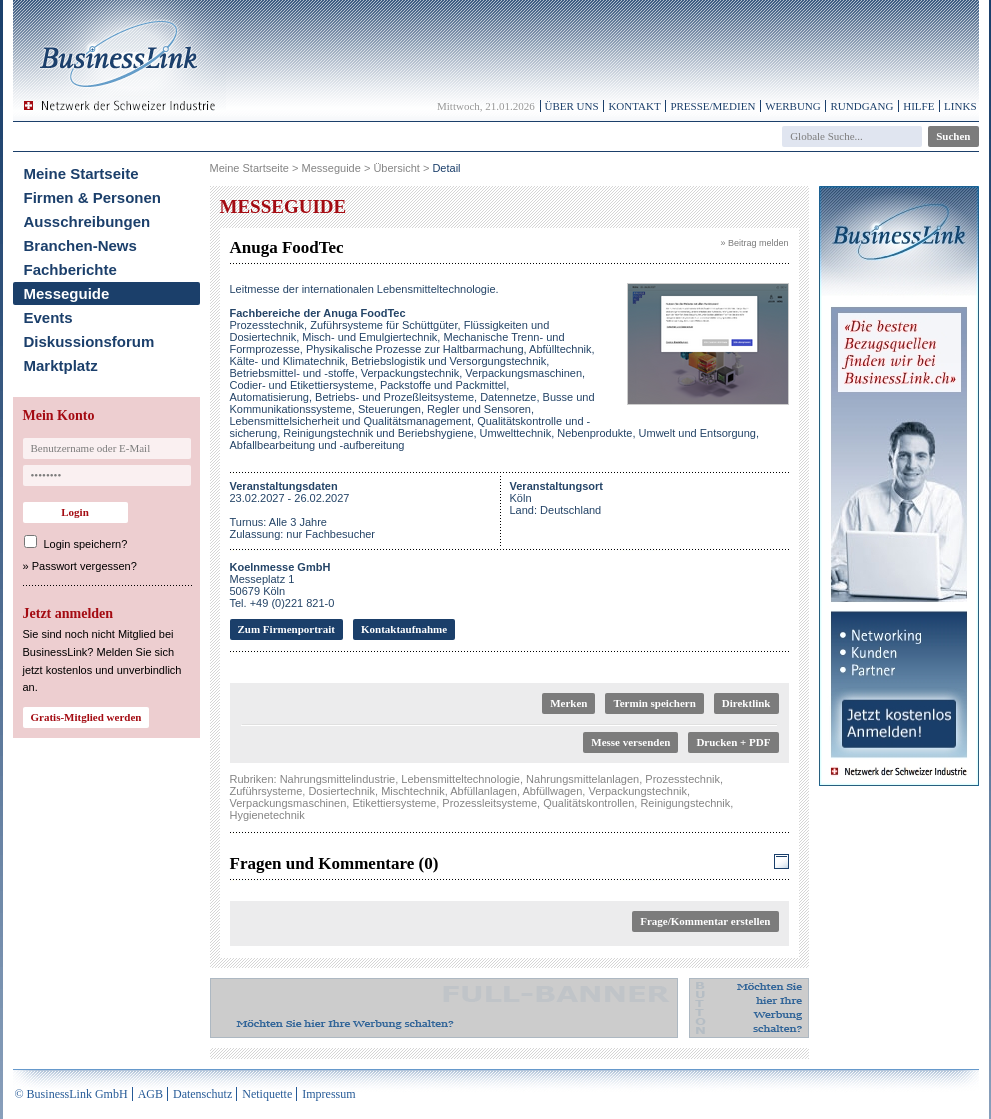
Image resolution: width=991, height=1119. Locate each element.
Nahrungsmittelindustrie (338, 779)
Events (48, 317)
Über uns (572, 106)
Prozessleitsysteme (489, 803)
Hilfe (918, 106)
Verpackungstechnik (637, 791)
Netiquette (267, 1094)
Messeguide (67, 293)
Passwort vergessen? (84, 566)
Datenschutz (202, 1094)
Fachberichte (70, 269)
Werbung (793, 106)
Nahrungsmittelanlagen (582, 779)
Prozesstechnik (682, 779)
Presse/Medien (712, 106)
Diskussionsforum (89, 341)
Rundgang (861, 106)
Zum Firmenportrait (286, 629)
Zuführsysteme (266, 791)
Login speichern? (86, 544)
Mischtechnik (413, 791)
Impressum (328, 1094)
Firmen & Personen (93, 197)
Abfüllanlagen (483, 791)
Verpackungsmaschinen (288, 803)
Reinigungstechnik (685, 803)
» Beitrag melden (754, 243)
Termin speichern (654, 703)
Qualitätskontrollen (588, 803)
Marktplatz (61, 365)
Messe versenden (630, 742)
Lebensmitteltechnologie (460, 779)
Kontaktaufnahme (404, 629)
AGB (150, 1094)
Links (960, 106)
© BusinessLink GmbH (71, 1094)
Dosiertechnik (341, 791)
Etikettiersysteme (394, 803)
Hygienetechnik (267, 815)
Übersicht (396, 168)
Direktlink (746, 703)
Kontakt (634, 106)
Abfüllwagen (552, 791)
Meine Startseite (81, 173)
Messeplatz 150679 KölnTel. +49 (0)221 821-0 (282, 585)
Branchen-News (80, 245)
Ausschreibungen (87, 221)
